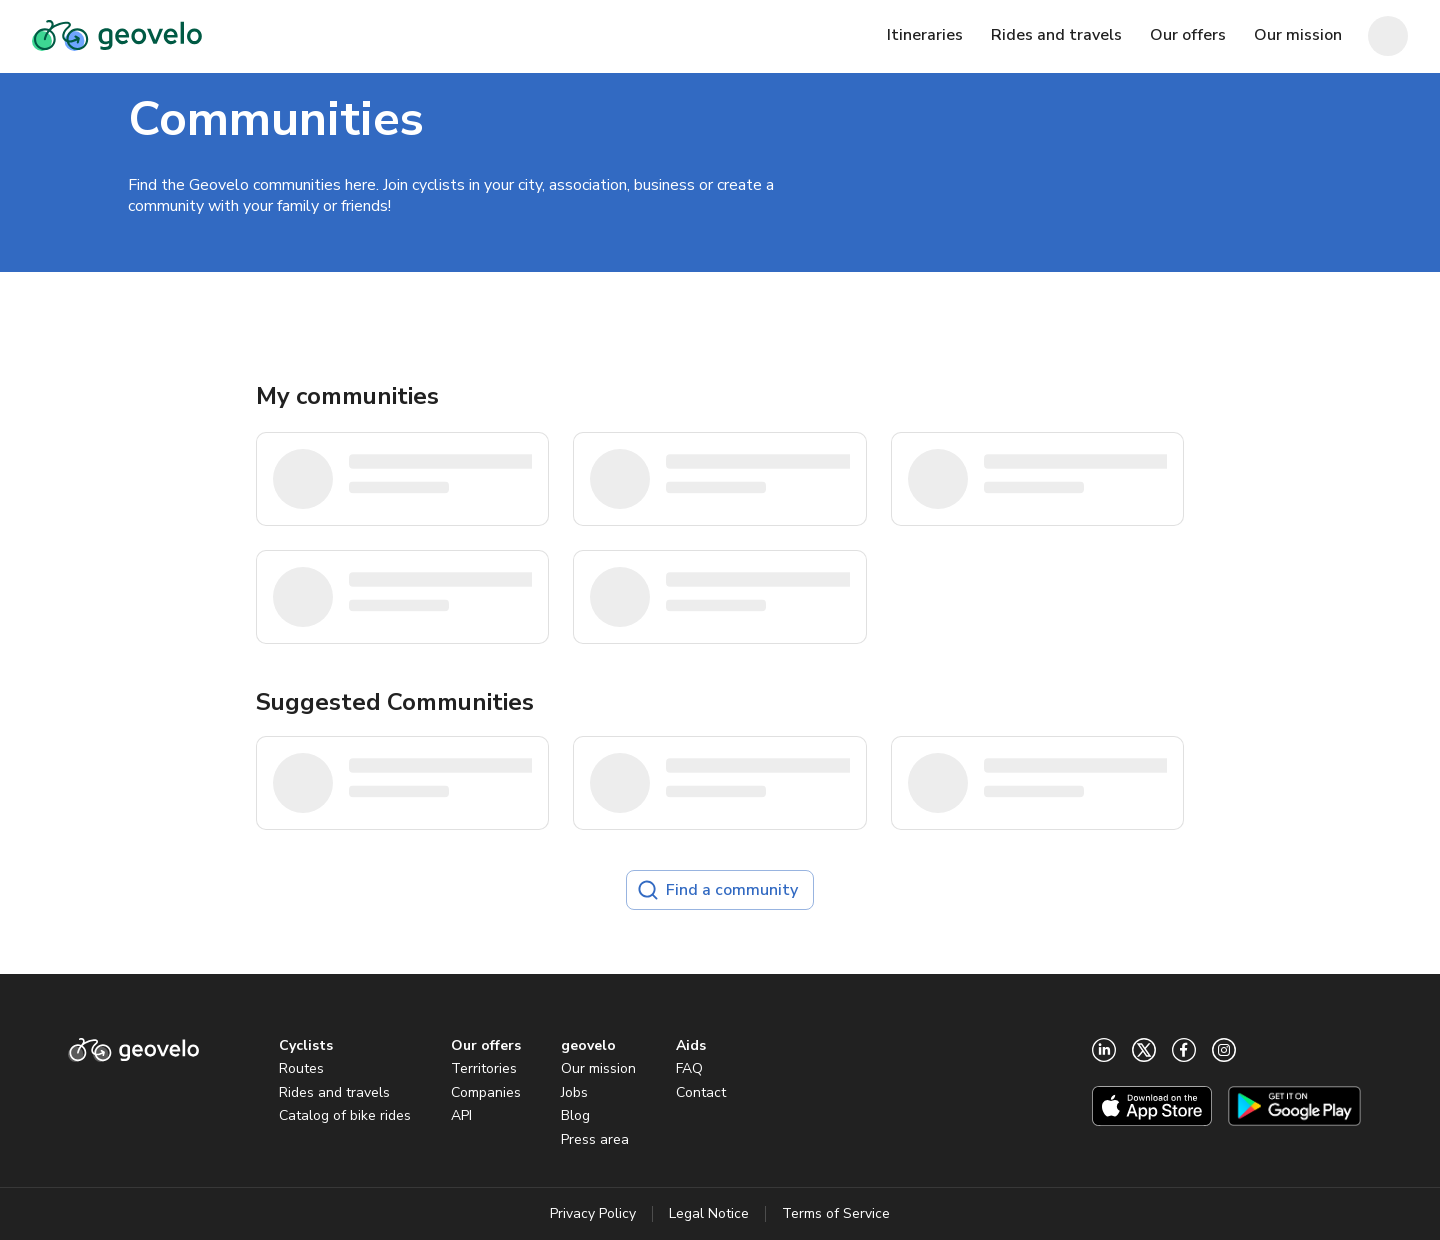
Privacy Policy (593, 1213)
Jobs (574, 1092)
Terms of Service (836, 1213)
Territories (484, 1068)
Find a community (718, 890)
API (461, 1115)
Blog (575, 1115)
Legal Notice (709, 1213)
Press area (595, 1139)
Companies (486, 1092)
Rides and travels (334, 1092)
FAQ (689, 1068)
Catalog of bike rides (345, 1115)
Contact (701, 1092)
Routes (301, 1068)
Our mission (598, 1068)
